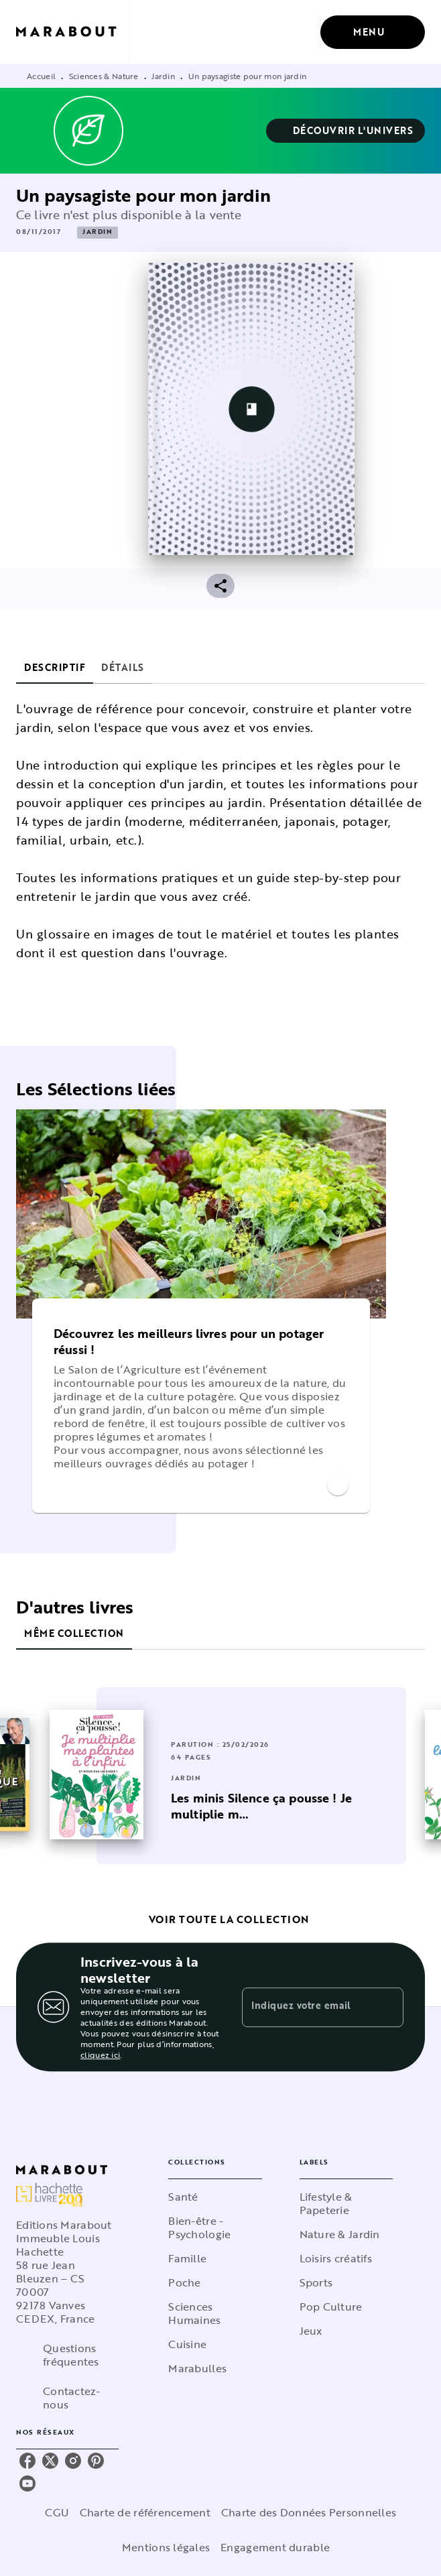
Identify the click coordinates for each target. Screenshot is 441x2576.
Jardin (163, 76)
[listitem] (27, 2460)
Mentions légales (166, 2547)
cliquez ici (100, 2054)
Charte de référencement (145, 2512)
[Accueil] (72, 32)
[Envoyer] (387, 2007)
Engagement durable (275, 2547)
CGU (57, 2512)
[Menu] (372, 32)
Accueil (41, 76)
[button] (346, 131)
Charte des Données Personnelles (308, 2512)
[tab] (54, 668)
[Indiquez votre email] (306, 2006)
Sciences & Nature (104, 76)
